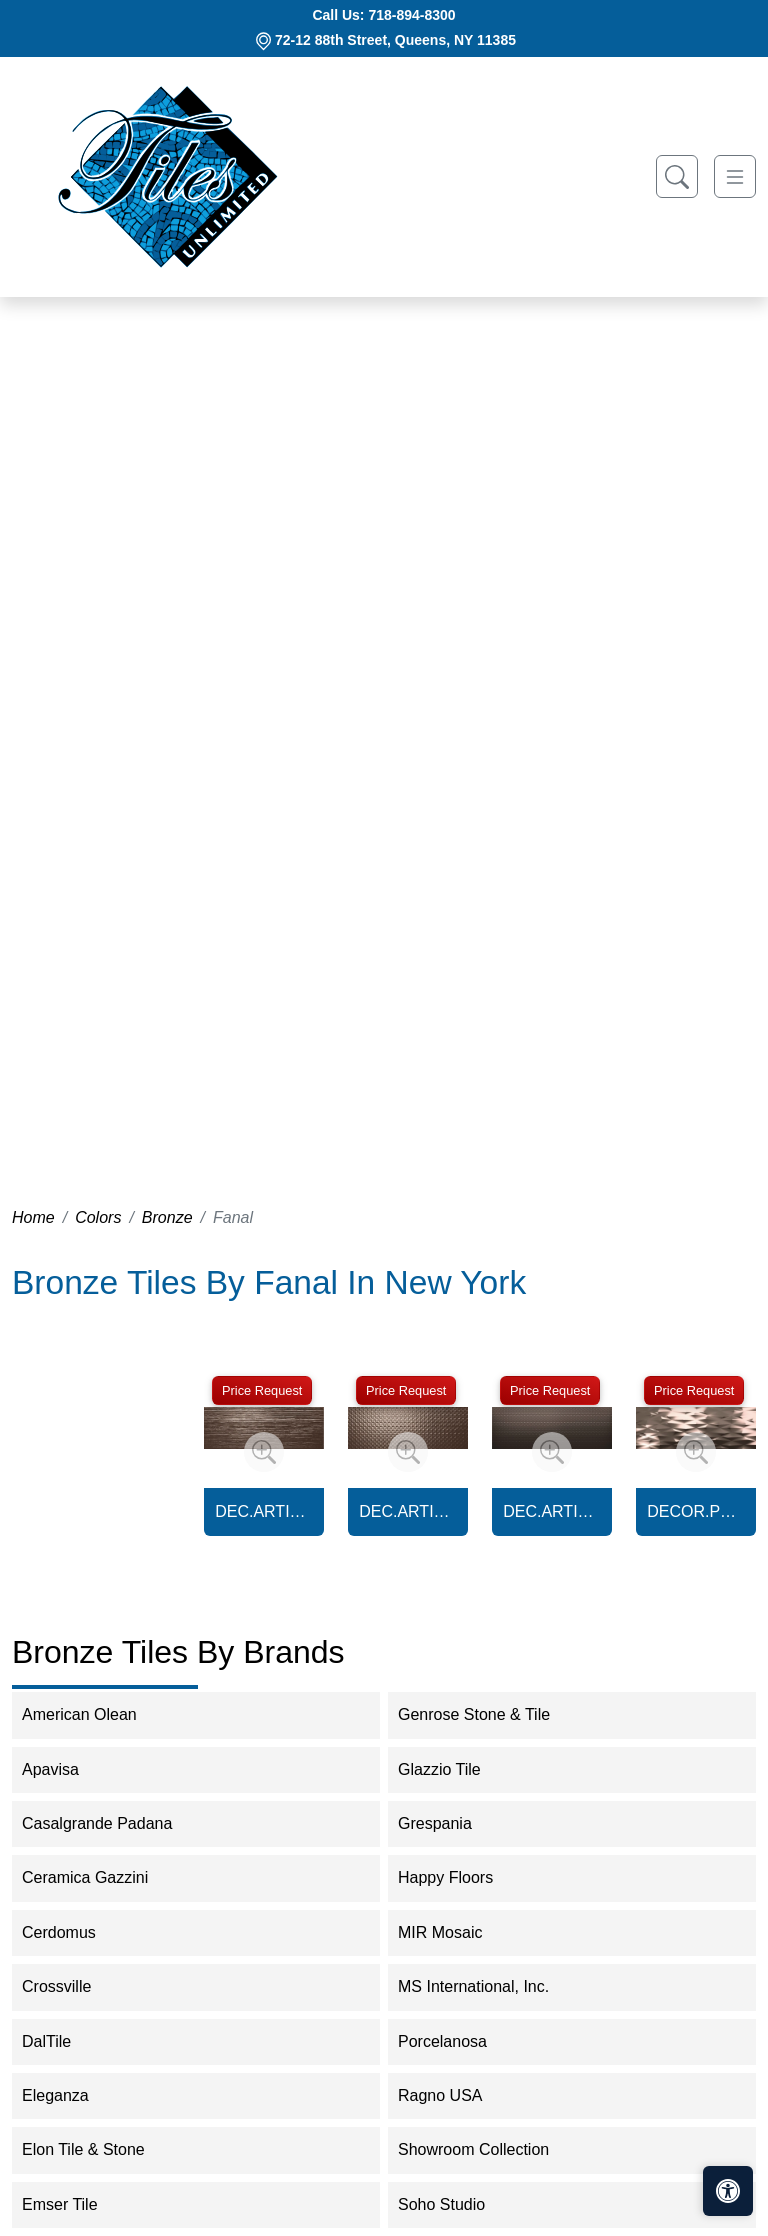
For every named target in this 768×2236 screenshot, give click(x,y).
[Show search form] (677, 176)
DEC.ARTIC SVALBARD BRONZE (552, 1511)
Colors (98, 1217)
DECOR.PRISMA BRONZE (696, 1511)
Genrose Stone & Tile (487, 1714)
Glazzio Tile (452, 1769)
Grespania (448, 1823)
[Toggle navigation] (735, 176)
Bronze (167, 1217)
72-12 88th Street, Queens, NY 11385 (395, 40)
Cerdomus (75, 1932)
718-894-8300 (411, 15)
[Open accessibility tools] (728, 2191)
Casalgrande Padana (110, 1823)
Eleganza (68, 2095)
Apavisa (63, 1769)
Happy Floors (458, 1877)
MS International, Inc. (486, 1986)
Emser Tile (73, 2204)
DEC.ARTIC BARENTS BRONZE (264, 1511)
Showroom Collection (486, 2149)
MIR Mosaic (453, 1932)
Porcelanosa (455, 2041)
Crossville (70, 1986)
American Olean (92, 1714)
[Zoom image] (264, 1452)
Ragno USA (453, 2095)
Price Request (262, 1390)
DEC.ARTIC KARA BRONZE (408, 1511)
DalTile (63, 2041)
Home (33, 1217)
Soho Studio (458, 2204)
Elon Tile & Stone (96, 2149)
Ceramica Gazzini (98, 1877)
